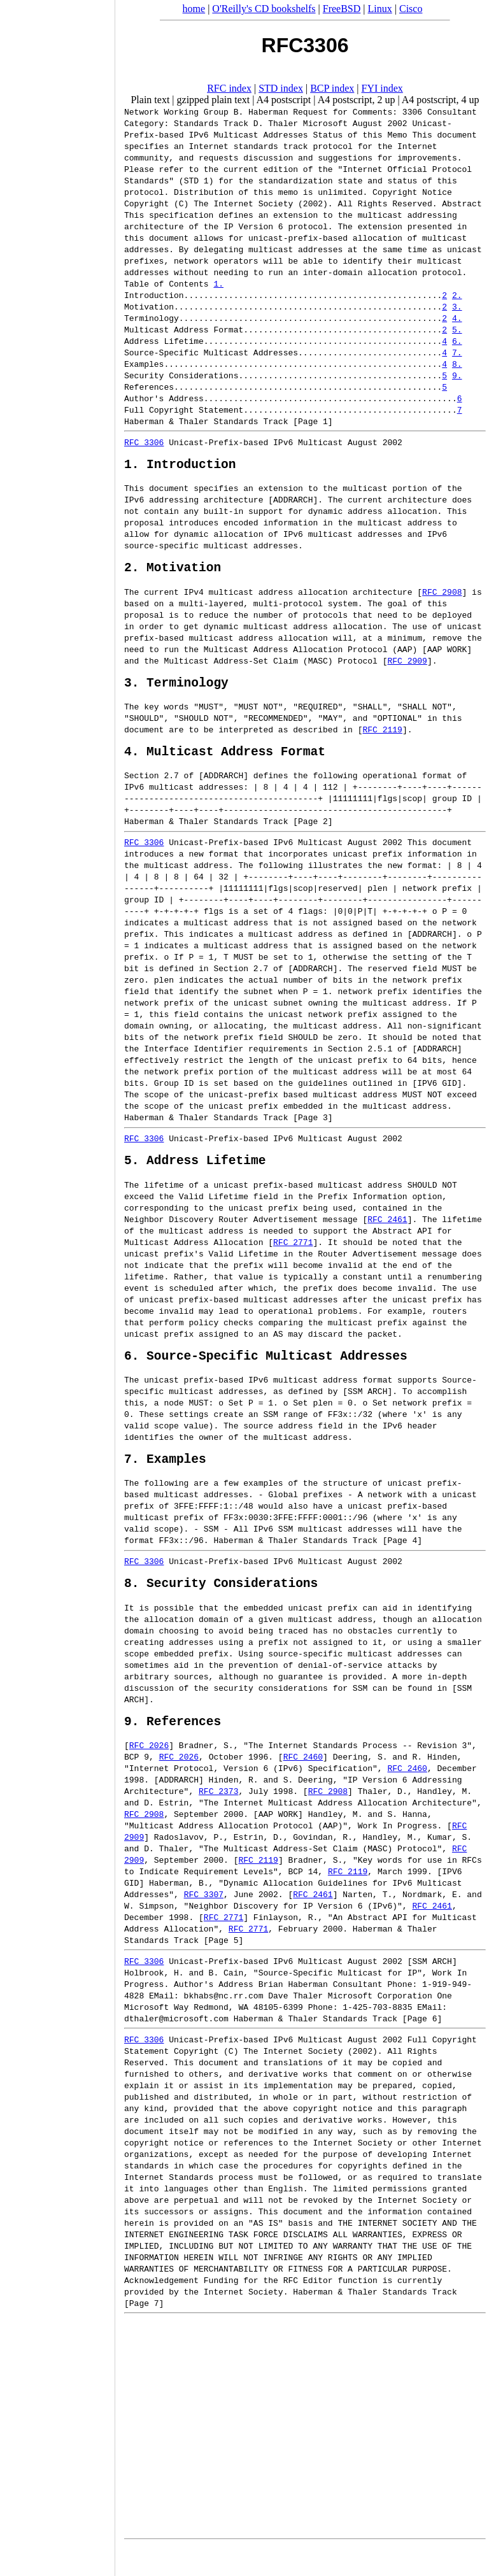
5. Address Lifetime (195, 1175)
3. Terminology (176, 691)
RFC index (229, 88)
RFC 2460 (303, 1785)
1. (218, 283)
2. (457, 295)
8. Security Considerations (221, 1607)
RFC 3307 (203, 1922)
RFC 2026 (149, 1773)
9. (457, 375)
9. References (172, 1749)
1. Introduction (180, 466)
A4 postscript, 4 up (440, 99)
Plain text (150, 99)
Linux (380, 8)
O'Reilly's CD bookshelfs (263, 8)
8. (457, 363)
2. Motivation (172, 572)
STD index (281, 88)
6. (457, 340)
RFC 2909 (407, 666)
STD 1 (196, 180)
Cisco (410, 8)
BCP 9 (136, 1785)
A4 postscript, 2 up (356, 99)
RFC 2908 (442, 598)
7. (457, 352)
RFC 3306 (144, 442)
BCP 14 (303, 1899)
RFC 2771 (293, 1257)
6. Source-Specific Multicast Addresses (266, 1374)
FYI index (382, 88)
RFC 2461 (387, 1235)
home (194, 8)
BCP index (332, 88)
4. (457, 318)
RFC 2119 (382, 738)
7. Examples (165, 1480)
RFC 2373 (218, 1819)
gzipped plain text (213, 99)
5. (457, 329)
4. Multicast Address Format (224, 763)
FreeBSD (342, 8)
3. (457, 306)
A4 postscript (284, 99)
